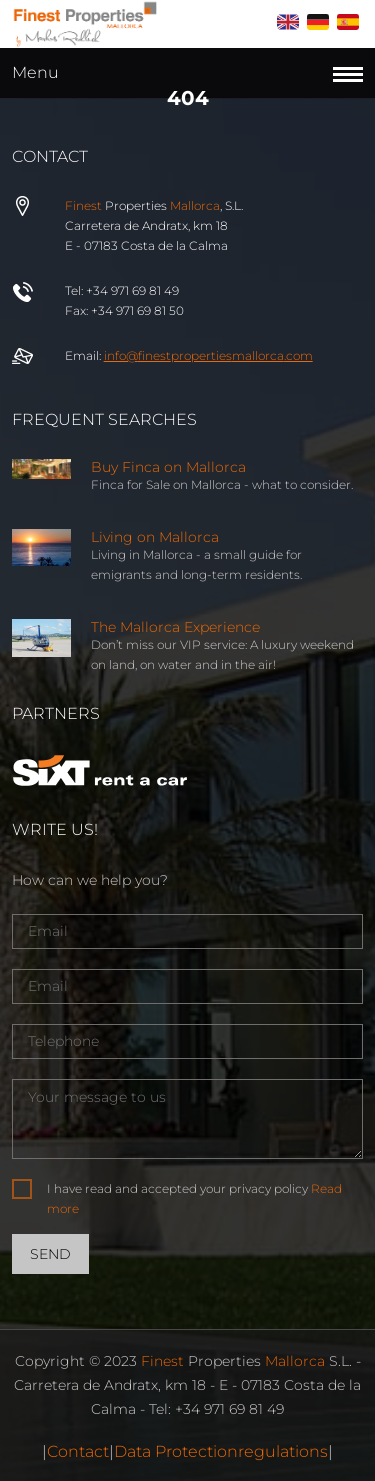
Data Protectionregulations (221, 1451)
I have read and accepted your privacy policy (194, 1198)
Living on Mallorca (155, 537)
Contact (78, 1451)
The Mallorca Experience (175, 627)
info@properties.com (208, 355)
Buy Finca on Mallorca (168, 467)
